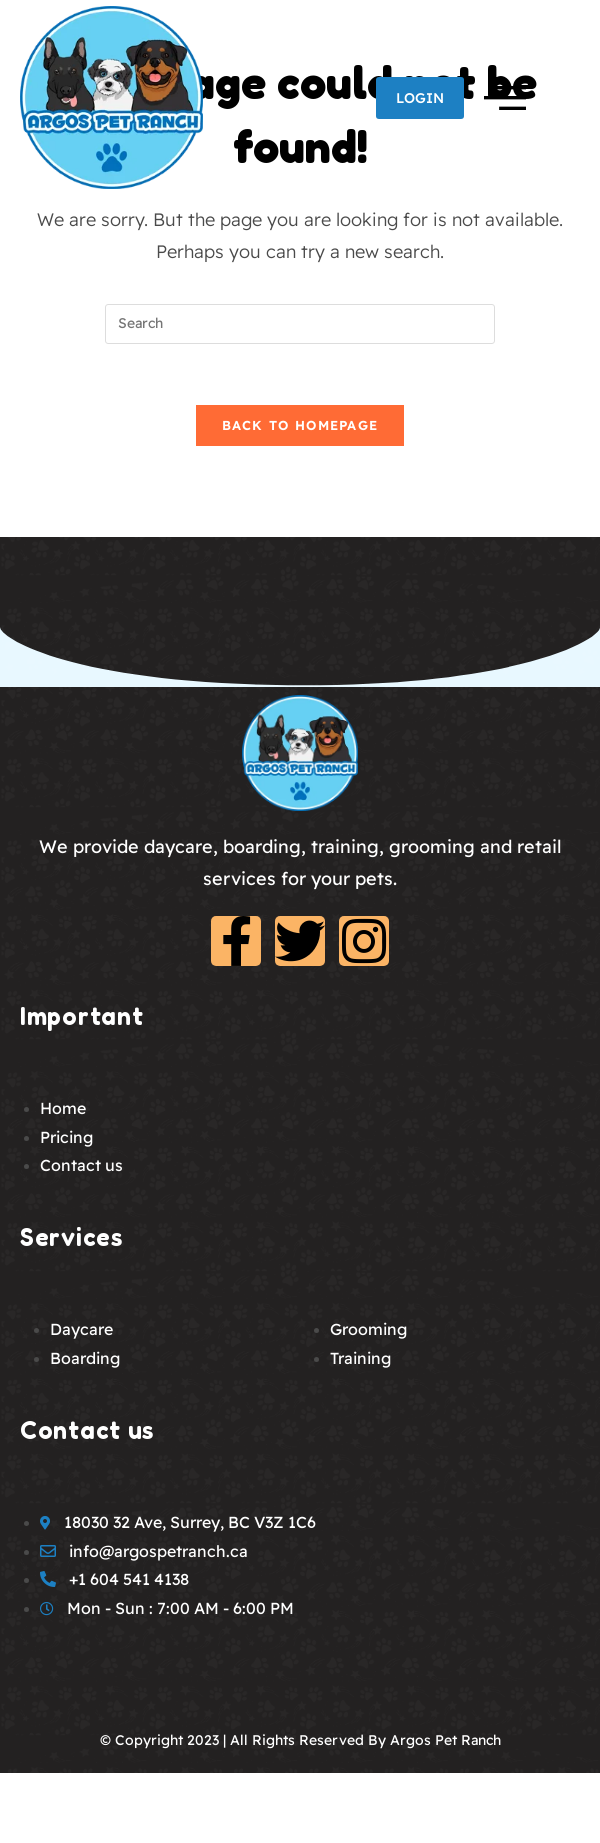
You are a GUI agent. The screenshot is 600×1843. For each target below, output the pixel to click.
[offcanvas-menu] (500, 94)
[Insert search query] (300, 324)
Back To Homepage (300, 425)
